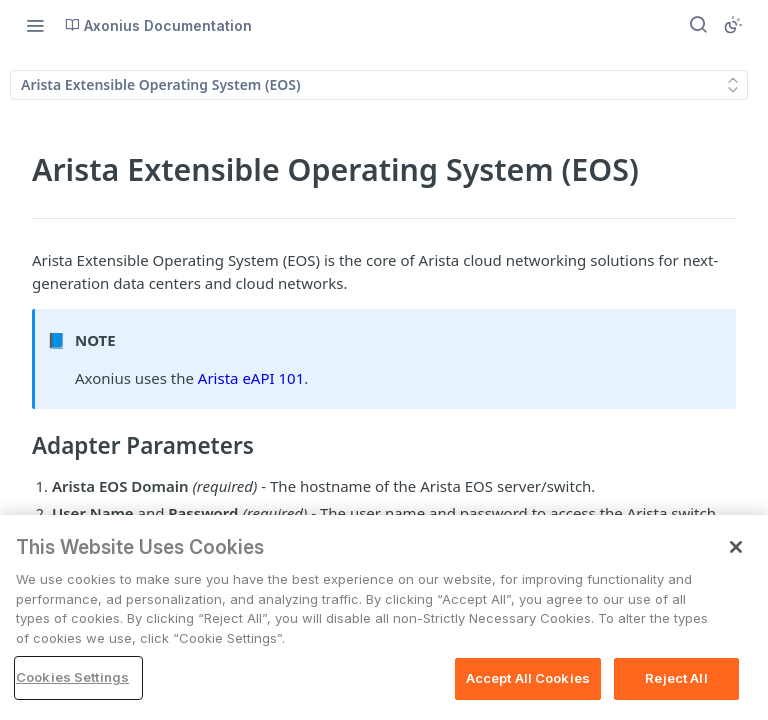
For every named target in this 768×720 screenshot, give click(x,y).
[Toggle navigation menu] (35, 25)
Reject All (676, 678)
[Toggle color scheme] (733, 25)
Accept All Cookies (528, 678)
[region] (384, 617)
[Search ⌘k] (698, 25)
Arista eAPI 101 (251, 378)
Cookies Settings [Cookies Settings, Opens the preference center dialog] (72, 677)
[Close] (736, 547)
